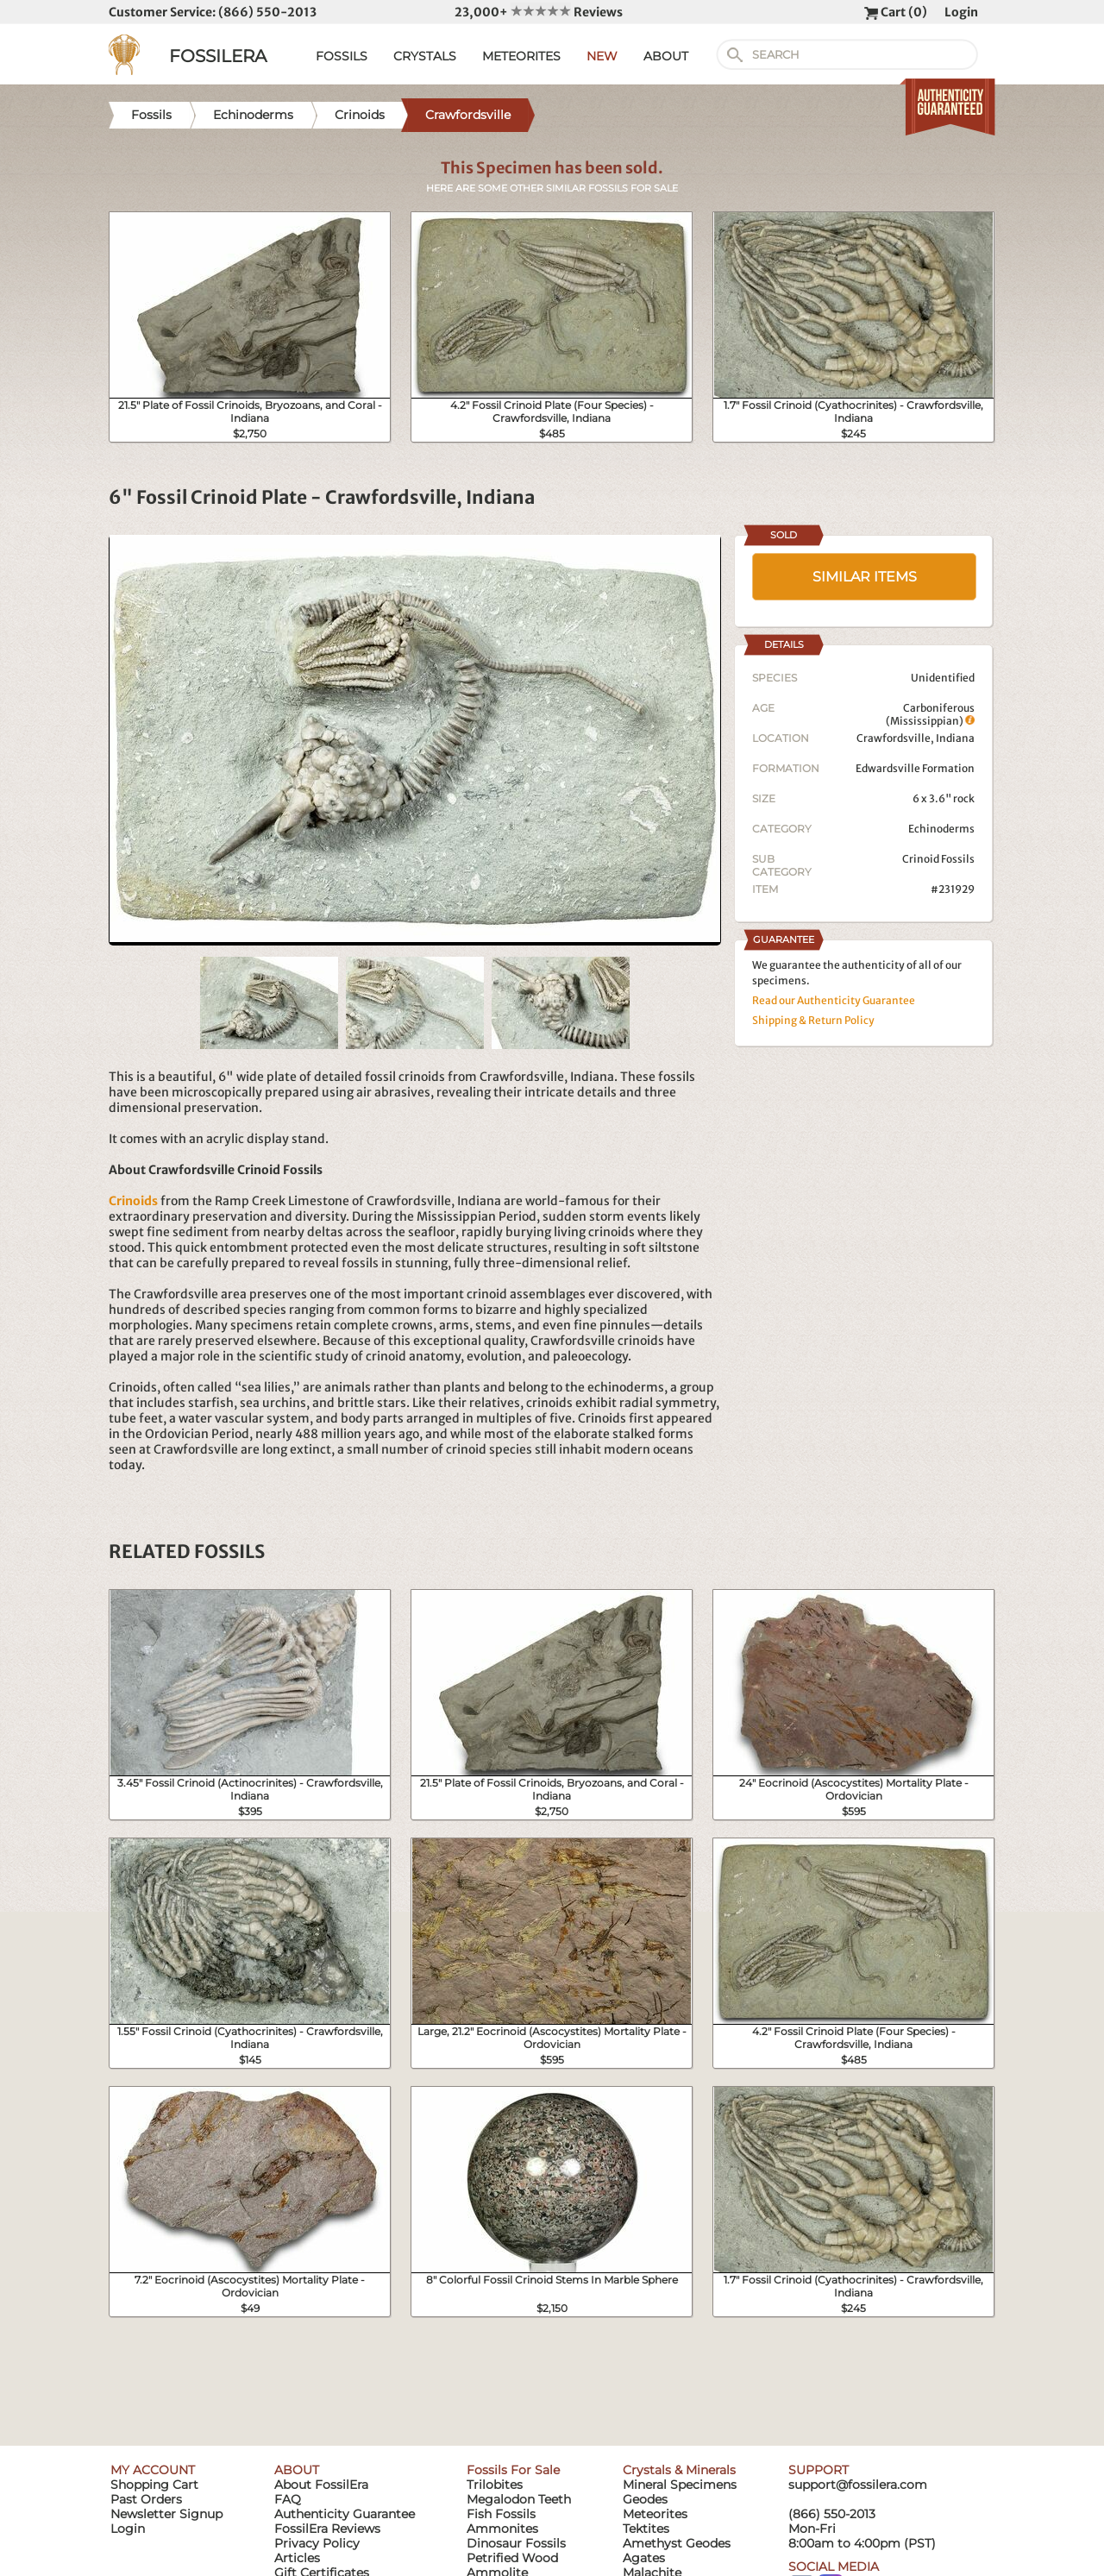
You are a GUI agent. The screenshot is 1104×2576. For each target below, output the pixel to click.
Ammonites (502, 2528)
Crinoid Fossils (938, 858)
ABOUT (665, 56)
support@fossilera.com (857, 2484)
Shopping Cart (154, 2484)
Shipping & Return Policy (813, 1020)
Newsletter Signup (166, 2514)
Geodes (645, 2499)
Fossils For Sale (513, 2470)
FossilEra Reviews (327, 2528)
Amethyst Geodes (677, 2543)
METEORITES (521, 56)
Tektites (646, 2528)
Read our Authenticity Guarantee (833, 1000)
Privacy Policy (317, 2543)
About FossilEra (321, 2484)
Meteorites (655, 2514)
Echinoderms (941, 828)
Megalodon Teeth (519, 2499)
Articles (297, 2558)
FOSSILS (341, 56)
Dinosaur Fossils (516, 2543)
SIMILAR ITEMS (864, 577)
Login (961, 12)
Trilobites (495, 2484)
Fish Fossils (501, 2514)
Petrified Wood (512, 2558)
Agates (644, 2558)
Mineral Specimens (680, 2484)
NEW (602, 56)
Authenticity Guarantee (344, 2514)
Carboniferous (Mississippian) (930, 714)
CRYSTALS (424, 56)
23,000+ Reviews (539, 12)
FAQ (287, 2499)
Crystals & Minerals (679, 2470)
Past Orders (146, 2499)
